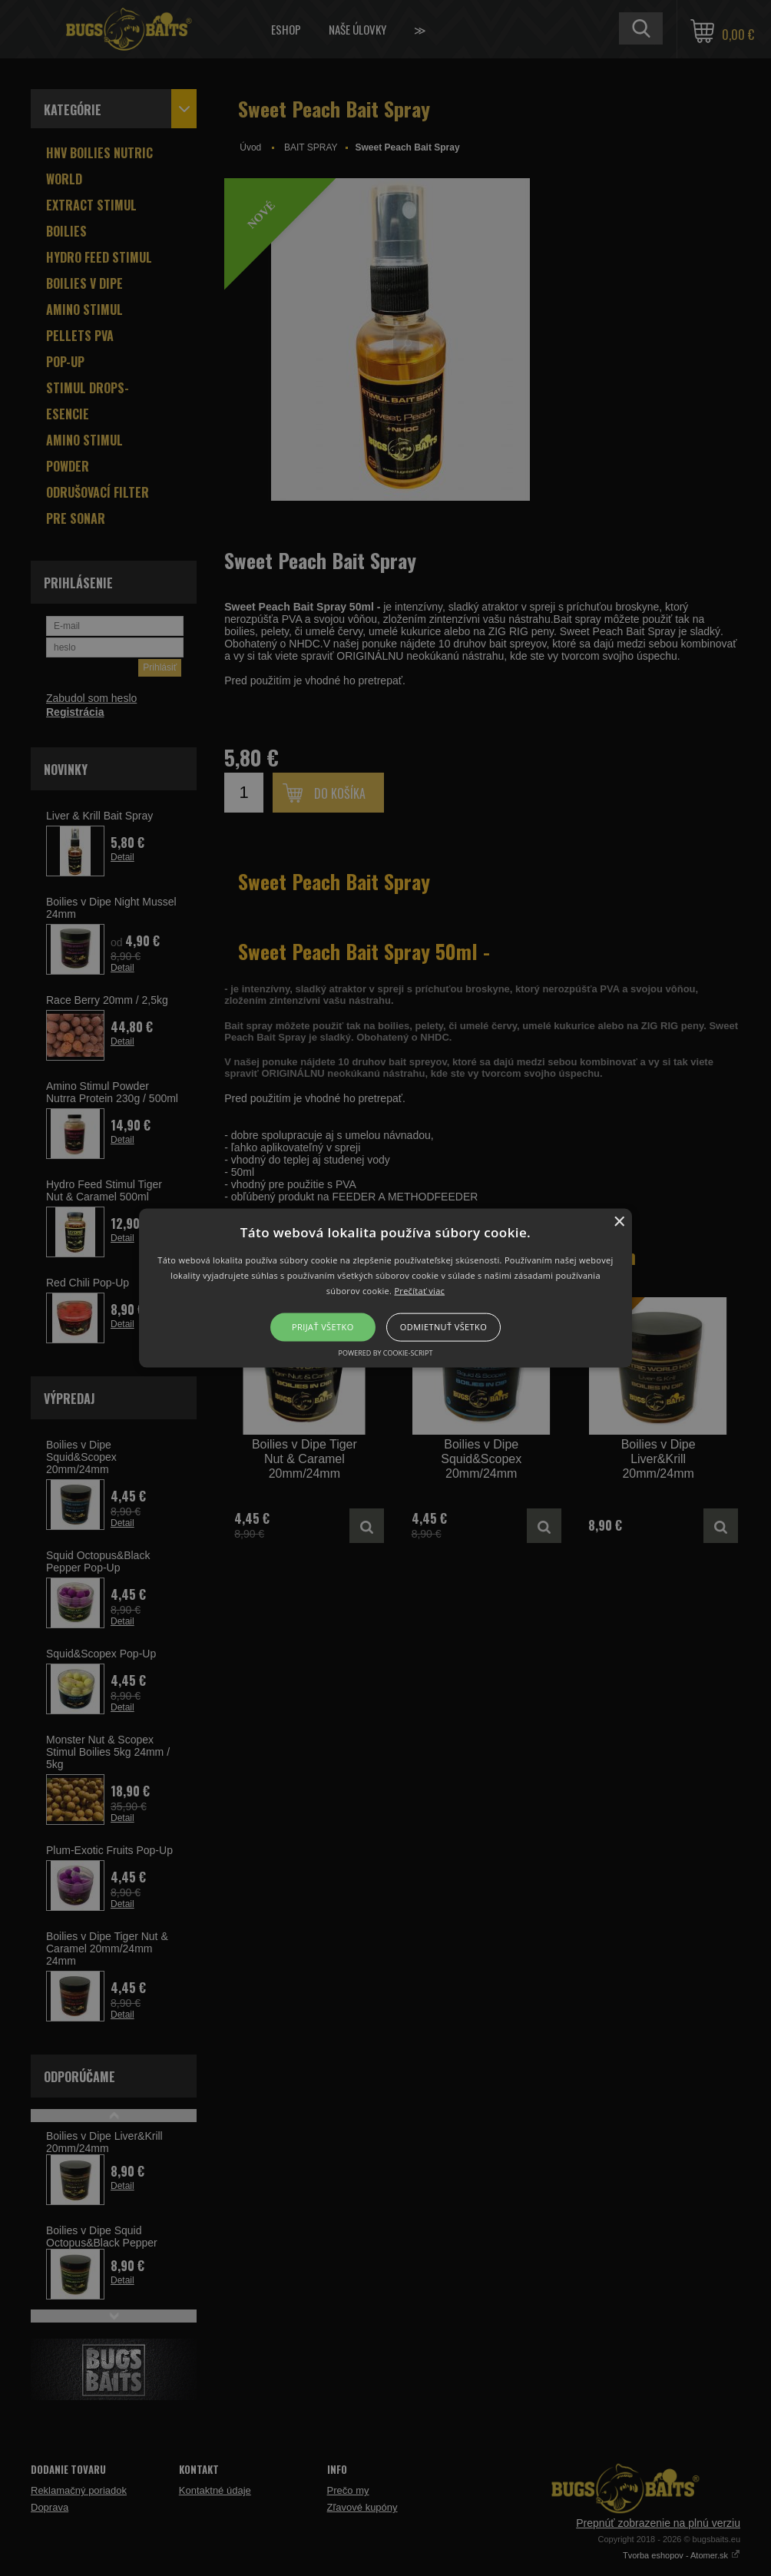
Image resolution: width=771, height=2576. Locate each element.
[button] (385, 1288)
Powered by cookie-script (386, 1352)
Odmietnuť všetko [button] (443, 1327)
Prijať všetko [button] (323, 1327)
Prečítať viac (419, 1290)
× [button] (618, 1222)
